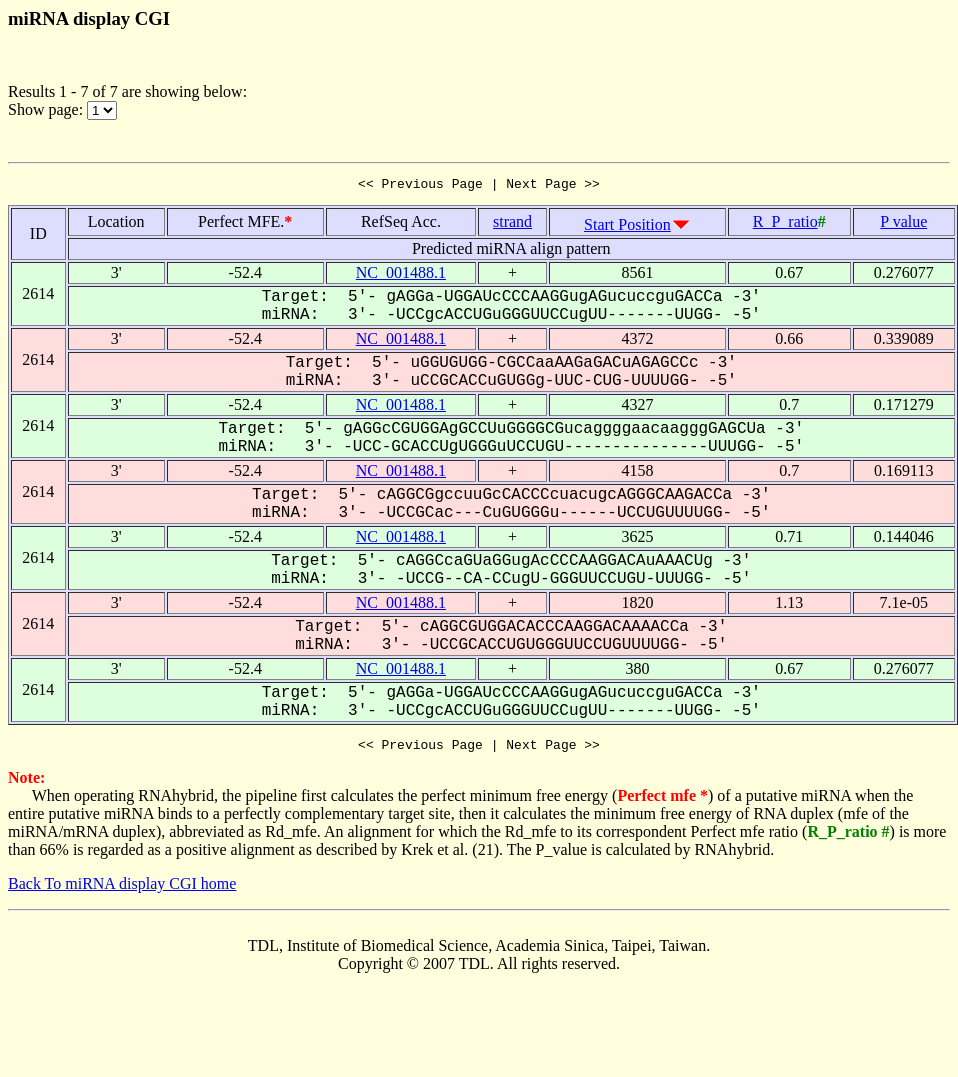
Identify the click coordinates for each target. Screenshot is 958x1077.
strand (512, 224)
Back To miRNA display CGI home (122, 889)
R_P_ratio (785, 224)
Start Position (627, 227)
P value (903, 224)
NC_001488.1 (401, 275)
